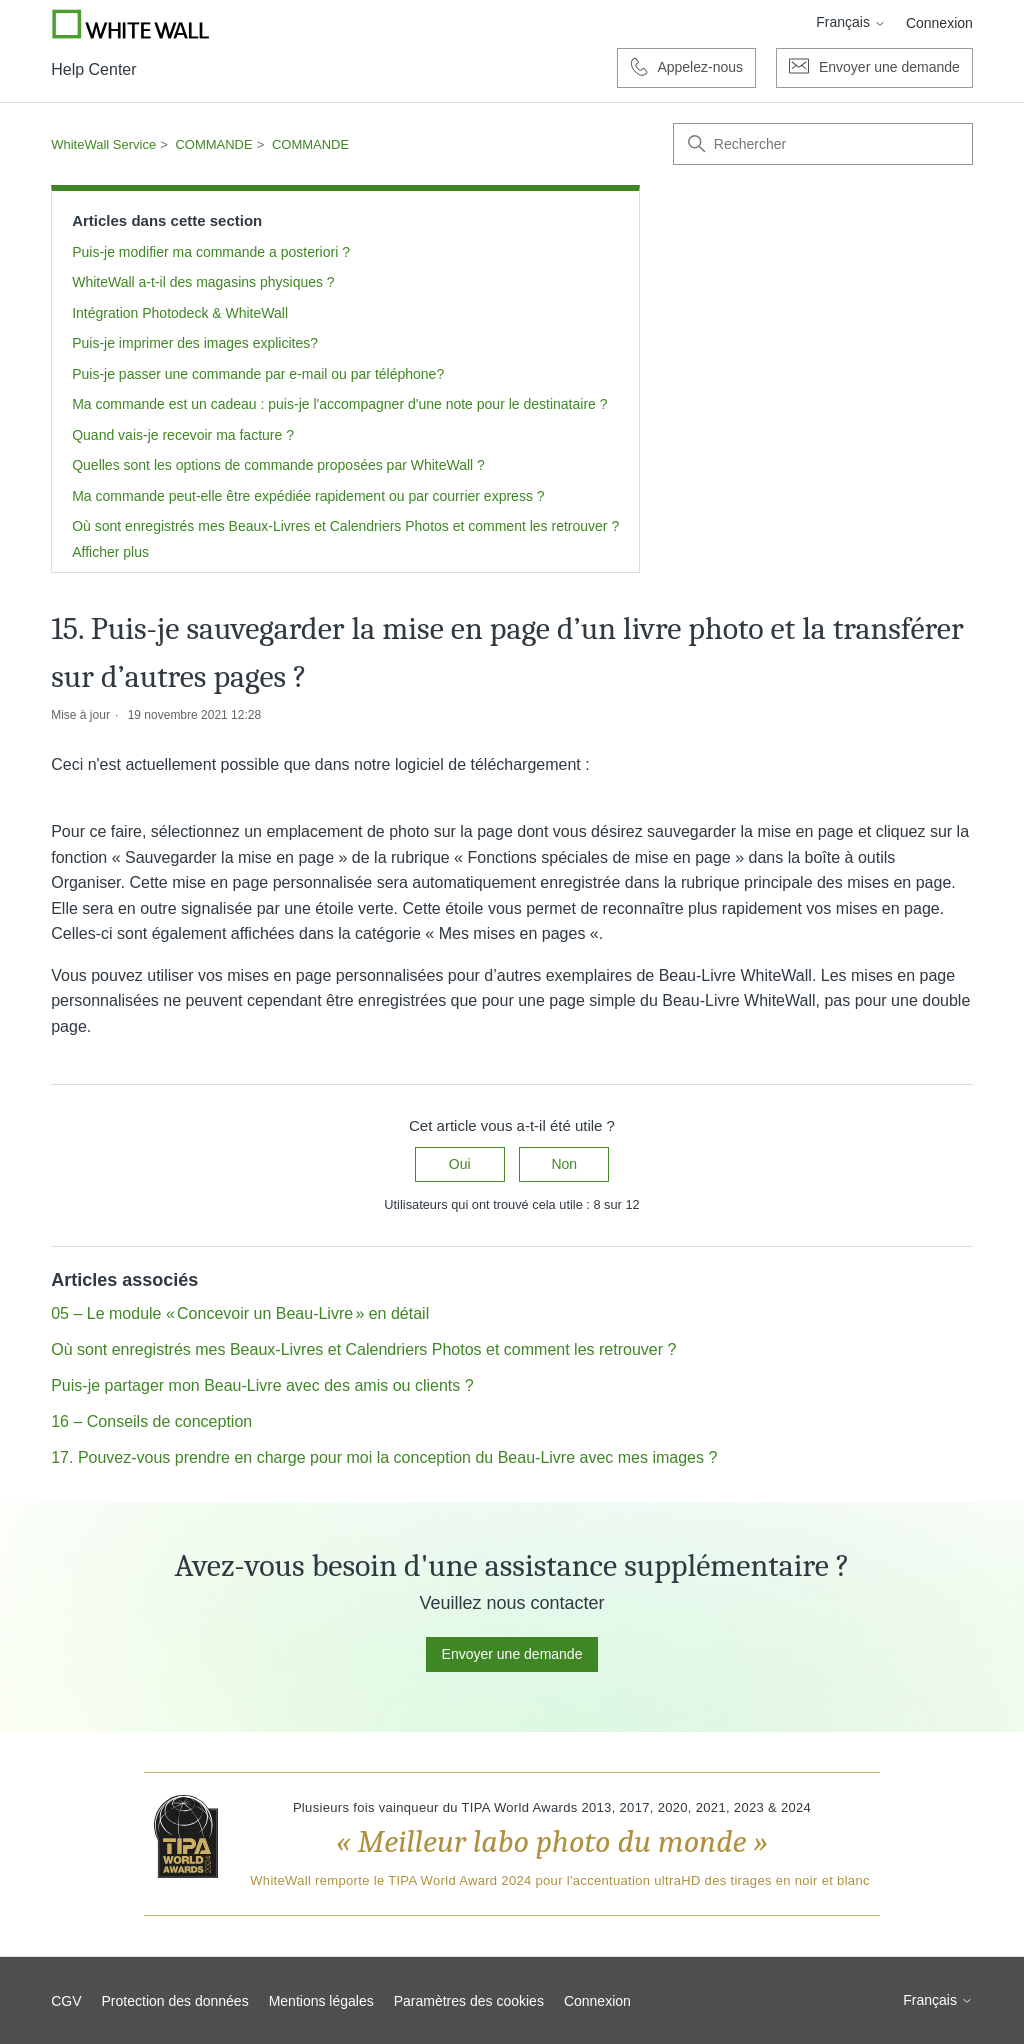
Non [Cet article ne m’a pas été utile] (564, 1164)
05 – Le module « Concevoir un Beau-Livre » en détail (240, 1313)
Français (851, 22)
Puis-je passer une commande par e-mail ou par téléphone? (258, 374)
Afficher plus (110, 552)
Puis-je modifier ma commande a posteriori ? (211, 252)
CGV (66, 2001)
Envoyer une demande (512, 1654)
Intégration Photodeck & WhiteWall (180, 313)
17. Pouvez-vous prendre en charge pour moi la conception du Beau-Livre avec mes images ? (384, 1457)
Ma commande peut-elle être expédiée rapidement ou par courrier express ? (308, 496)
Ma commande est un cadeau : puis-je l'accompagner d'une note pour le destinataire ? (339, 404)
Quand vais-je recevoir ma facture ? (183, 435)
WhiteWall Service (103, 144)
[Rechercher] (823, 144)
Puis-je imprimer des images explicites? (195, 343)
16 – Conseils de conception (151, 1421)
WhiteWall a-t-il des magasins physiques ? (203, 282)
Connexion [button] (939, 23)
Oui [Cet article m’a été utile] (460, 1164)
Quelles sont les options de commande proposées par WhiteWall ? (278, 465)
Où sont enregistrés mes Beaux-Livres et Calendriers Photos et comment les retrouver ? (345, 526)
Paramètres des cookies (469, 2001)
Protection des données (175, 2001)
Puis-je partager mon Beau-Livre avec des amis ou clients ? (262, 1385)
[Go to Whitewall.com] (131, 24)
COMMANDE (213, 144)
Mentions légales (321, 2001)
